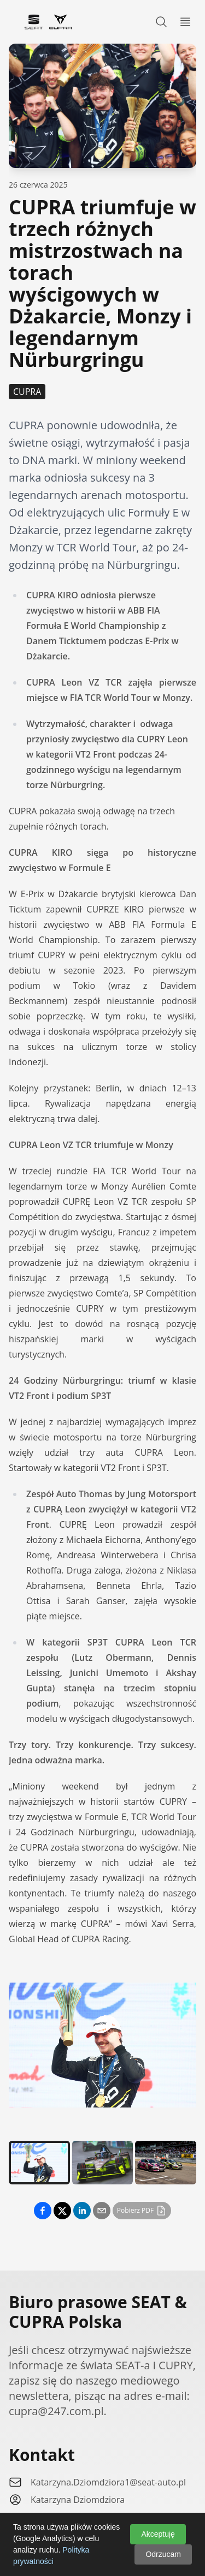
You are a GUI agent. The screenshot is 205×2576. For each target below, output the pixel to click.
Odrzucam (163, 2554)
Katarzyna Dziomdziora (78, 2500)
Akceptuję (157, 2534)
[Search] (161, 22)
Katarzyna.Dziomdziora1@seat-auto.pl (108, 2482)
